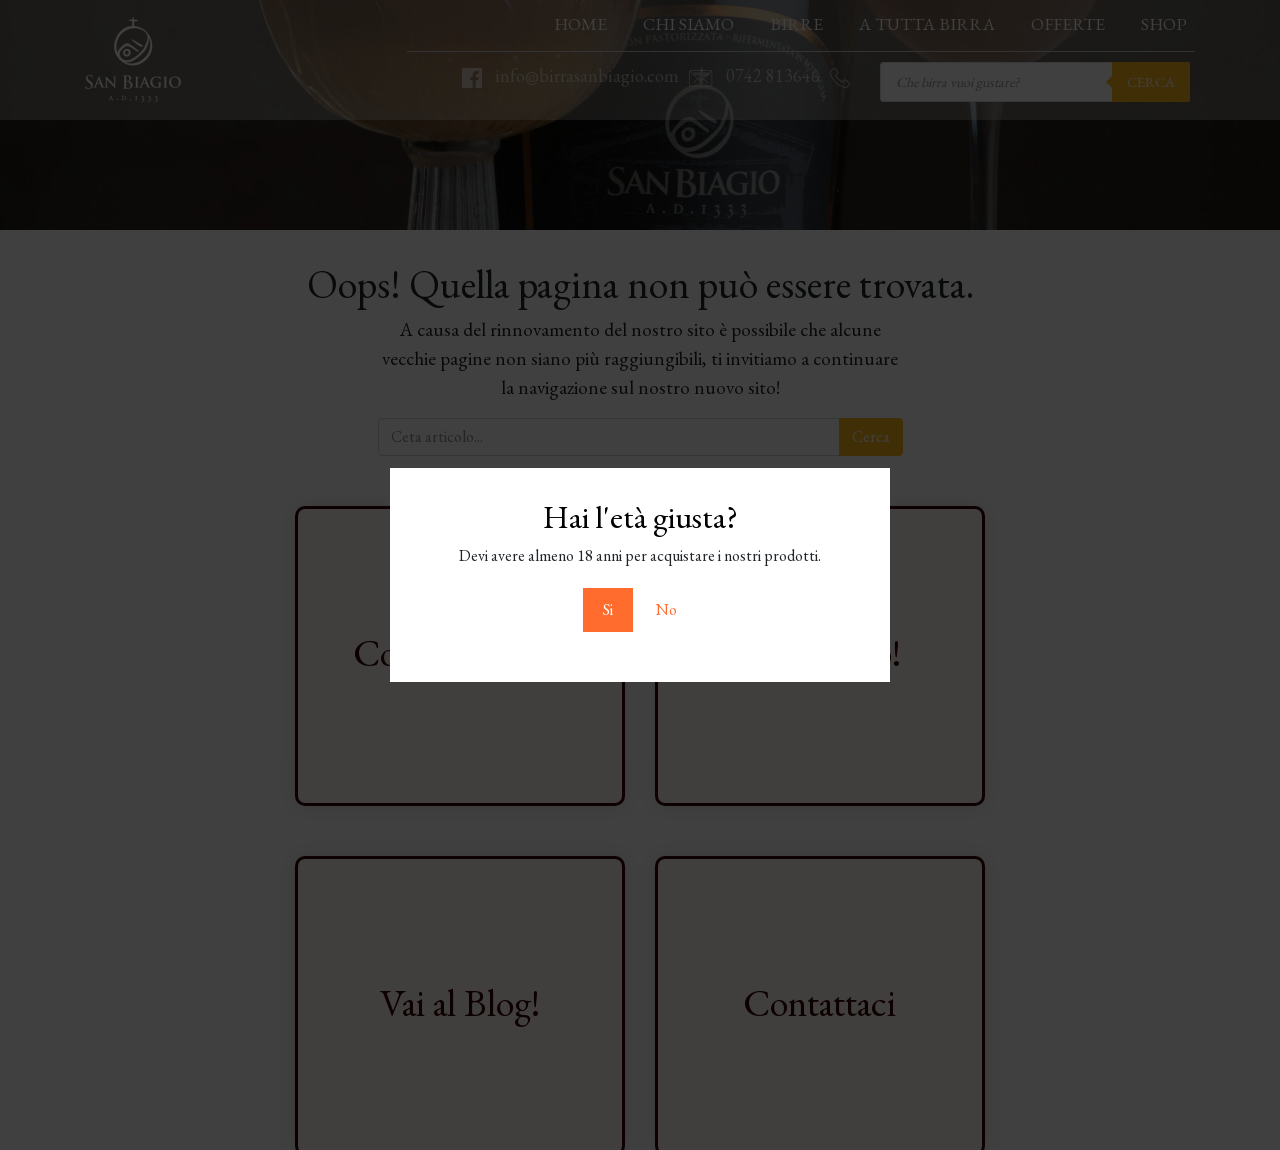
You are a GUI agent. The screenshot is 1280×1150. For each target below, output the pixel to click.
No (666, 609)
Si (608, 609)
